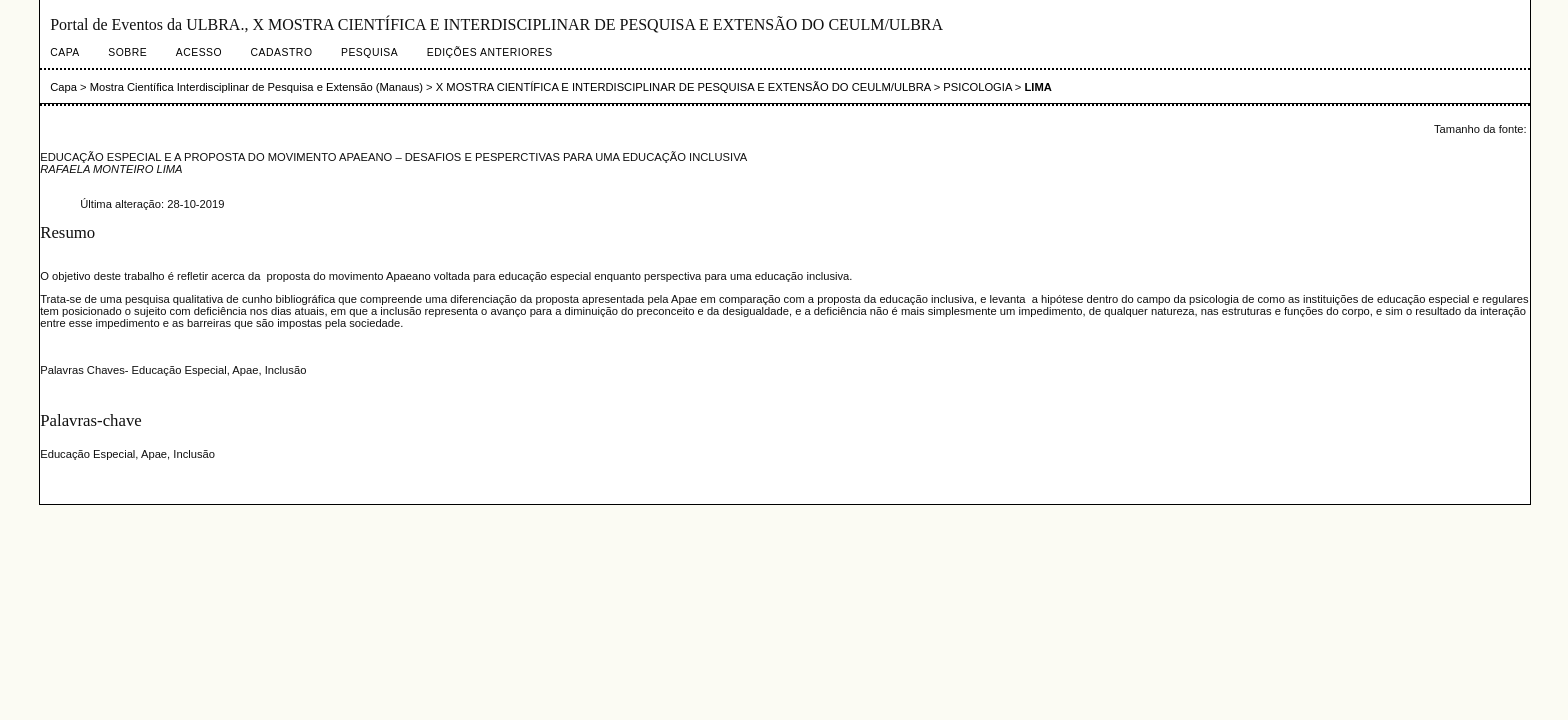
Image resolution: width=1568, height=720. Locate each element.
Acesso (199, 52)
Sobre (127, 52)
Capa (65, 52)
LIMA (1038, 87)
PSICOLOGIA (977, 87)
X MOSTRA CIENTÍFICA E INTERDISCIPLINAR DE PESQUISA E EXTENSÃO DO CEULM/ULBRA (683, 87)
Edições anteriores (490, 52)
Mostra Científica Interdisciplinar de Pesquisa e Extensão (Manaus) (256, 87)
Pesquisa (369, 52)
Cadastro (282, 52)
